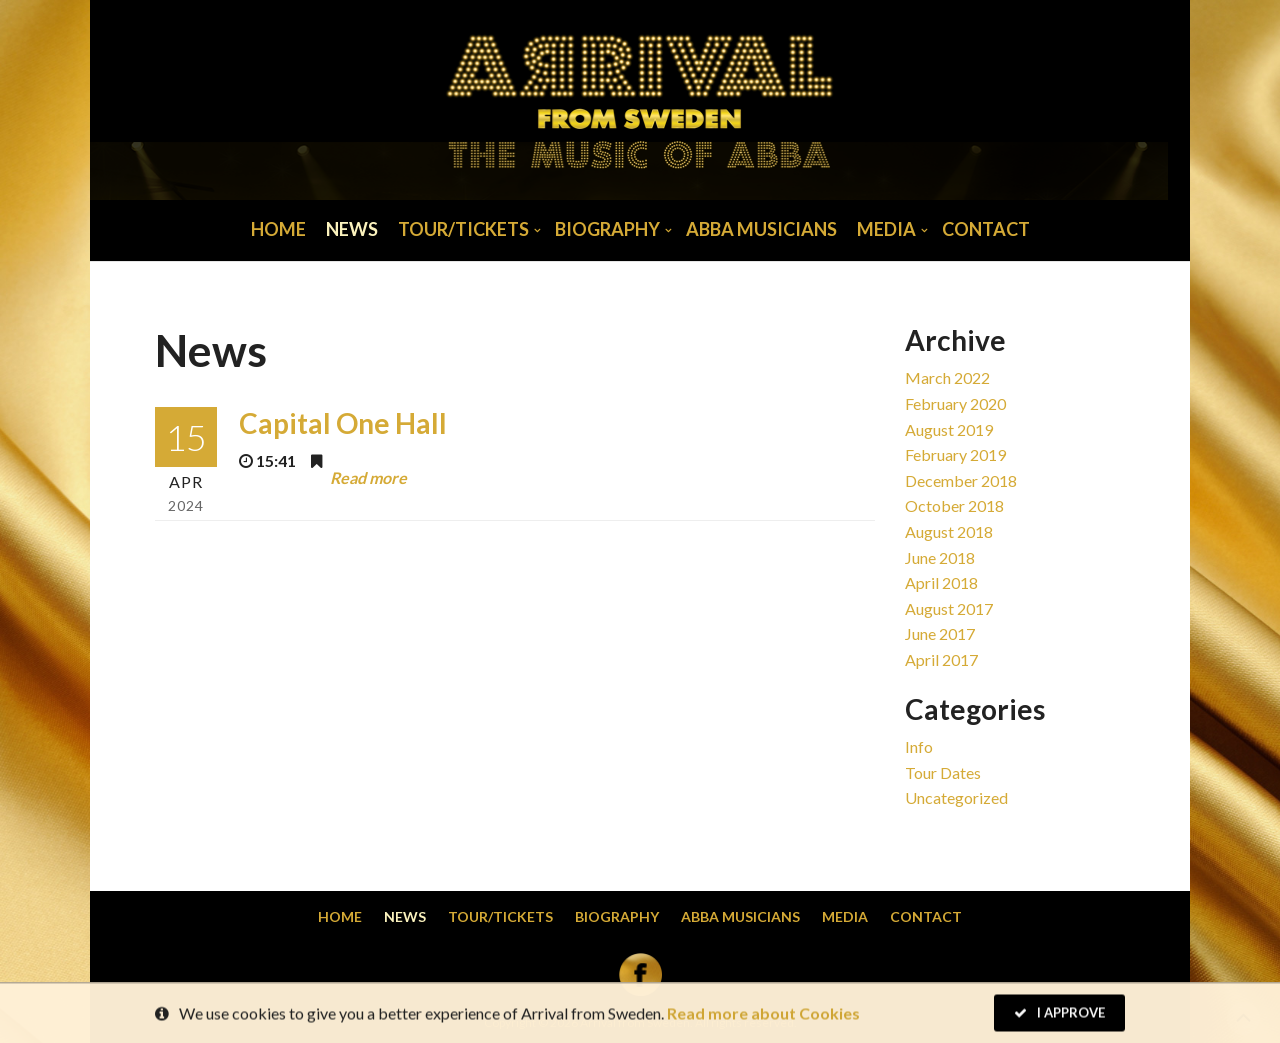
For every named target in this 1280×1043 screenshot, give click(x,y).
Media (886, 229)
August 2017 (949, 608)
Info (919, 746)
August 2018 (949, 531)
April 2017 (941, 659)
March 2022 (947, 377)
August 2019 (949, 429)
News (352, 229)
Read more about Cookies (763, 1014)
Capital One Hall (343, 423)
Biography (607, 229)
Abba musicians (761, 229)
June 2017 (940, 633)
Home (278, 229)
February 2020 (955, 403)
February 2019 (955, 454)
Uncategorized (956, 797)
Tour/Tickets (463, 229)
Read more (368, 477)
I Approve (1059, 1014)
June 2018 (940, 557)
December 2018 (961, 480)
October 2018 (954, 505)
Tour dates (943, 772)
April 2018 (941, 582)
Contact (986, 229)
